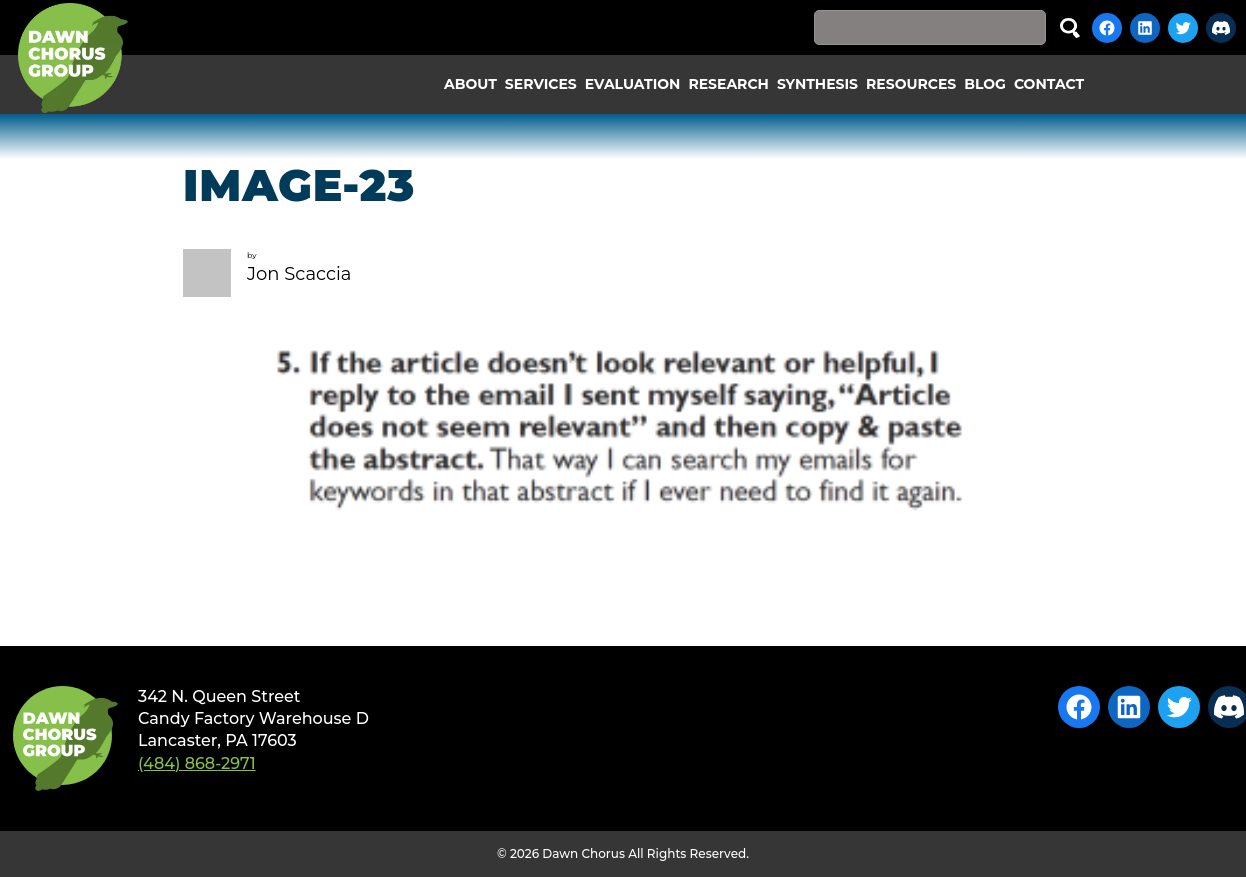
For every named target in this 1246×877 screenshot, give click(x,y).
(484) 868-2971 (197, 763)
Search (1070, 27)
